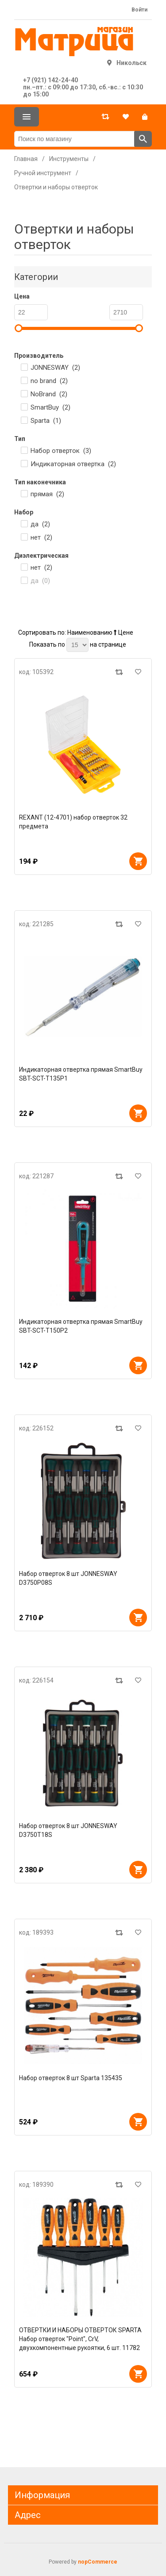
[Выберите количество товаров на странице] (77, 645)
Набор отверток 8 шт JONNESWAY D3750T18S (68, 1830)
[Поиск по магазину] (74, 139)
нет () (41, 537)
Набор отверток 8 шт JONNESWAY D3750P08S (68, 1578)
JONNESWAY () (55, 368)
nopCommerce (97, 2562)
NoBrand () (49, 394)
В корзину (138, 861)
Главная (26, 158)
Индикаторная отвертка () (73, 464)
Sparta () (46, 421)
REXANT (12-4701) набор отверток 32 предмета (73, 822)
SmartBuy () (50, 407)
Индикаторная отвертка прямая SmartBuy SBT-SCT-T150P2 (81, 1326)
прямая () (47, 494)
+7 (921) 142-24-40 (50, 80)
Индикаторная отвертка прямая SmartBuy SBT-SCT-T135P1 (81, 1074)
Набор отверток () (61, 451)
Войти (139, 10)
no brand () (49, 381)
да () (40, 524)
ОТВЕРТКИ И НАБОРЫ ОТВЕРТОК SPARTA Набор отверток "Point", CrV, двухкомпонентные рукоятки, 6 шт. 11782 (80, 2339)
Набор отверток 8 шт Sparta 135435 (70, 2078)
